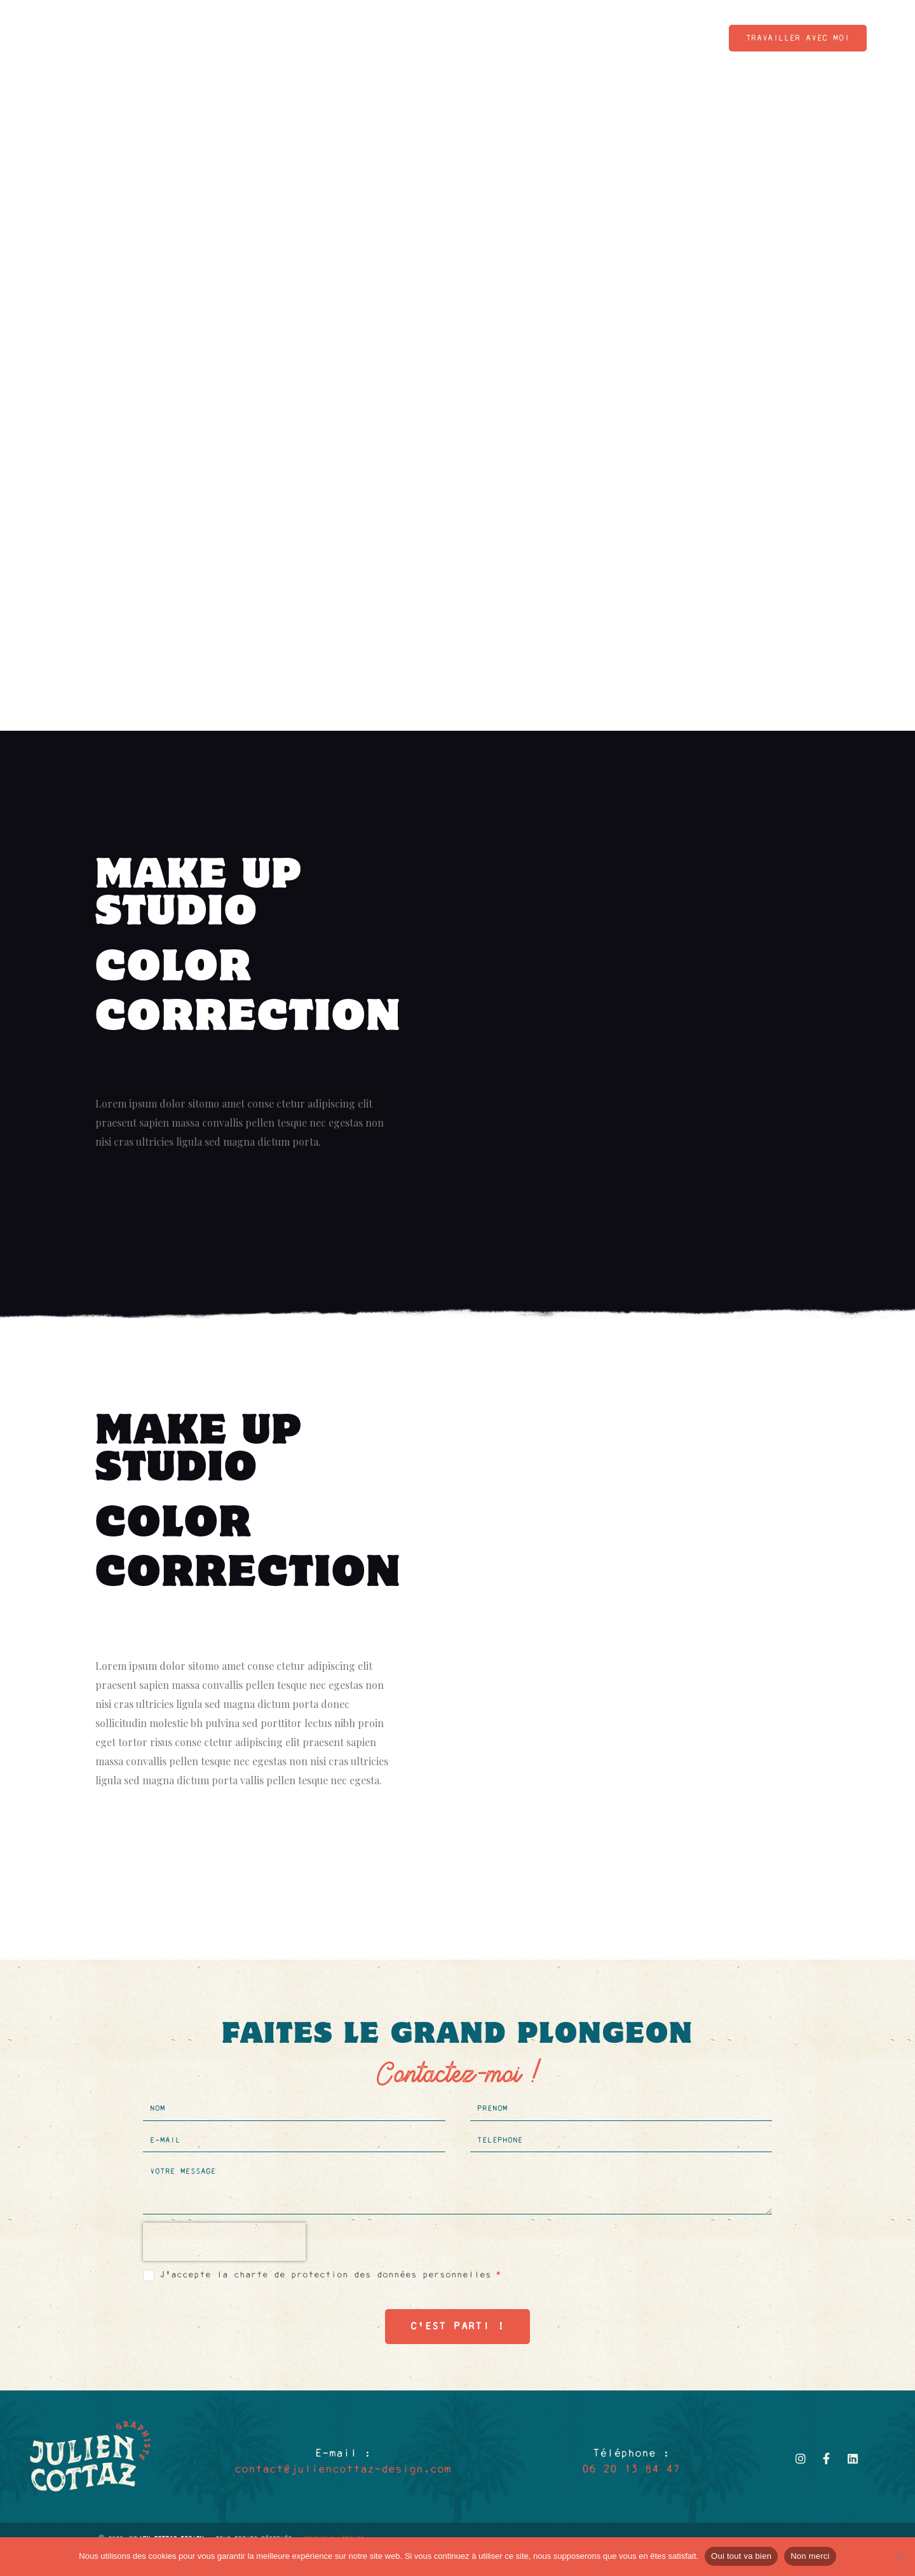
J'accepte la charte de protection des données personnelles (330, 2275)
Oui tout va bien (741, 2556)
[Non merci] (899, 2556)
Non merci (810, 2556)
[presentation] (224, 2242)
